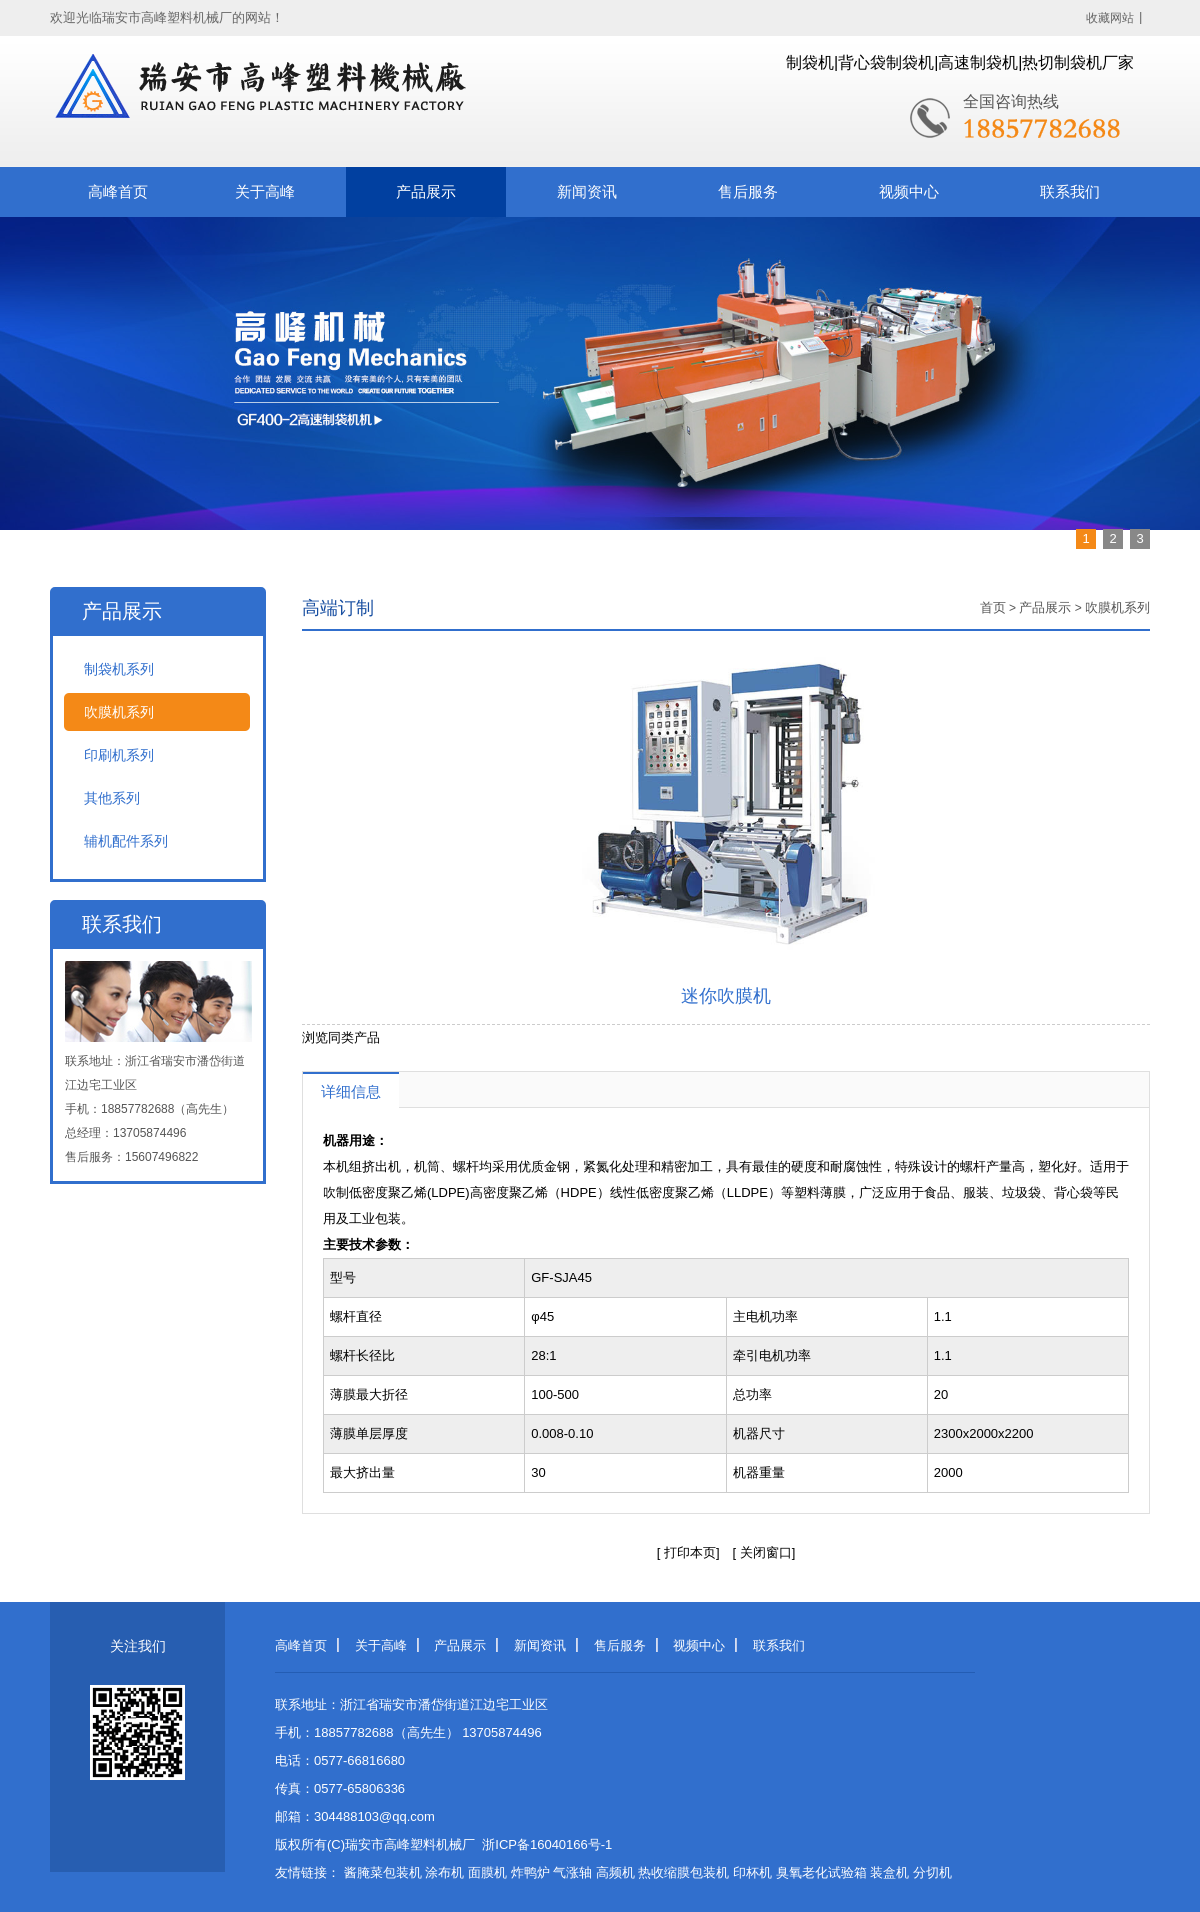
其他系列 (112, 798)
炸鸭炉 (530, 1872)
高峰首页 (118, 191)
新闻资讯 (587, 191)
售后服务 (748, 191)
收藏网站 (1110, 18)
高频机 (615, 1872)
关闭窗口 (764, 1552)
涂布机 (444, 1872)
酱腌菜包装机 (383, 1872)
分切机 (932, 1872)
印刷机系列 (119, 755)
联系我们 (1070, 191)
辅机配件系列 (126, 841)
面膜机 (487, 1872)
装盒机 (889, 1872)
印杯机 (752, 1872)
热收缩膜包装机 (683, 1872)
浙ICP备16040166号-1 (547, 1844)
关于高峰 (265, 191)
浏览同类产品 (341, 1037)
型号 (343, 1277)
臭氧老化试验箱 (821, 1872)
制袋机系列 (119, 669)
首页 (993, 607)
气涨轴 (572, 1872)
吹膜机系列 (119, 712)
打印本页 (690, 1552)
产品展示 (426, 191)
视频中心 (909, 191)
